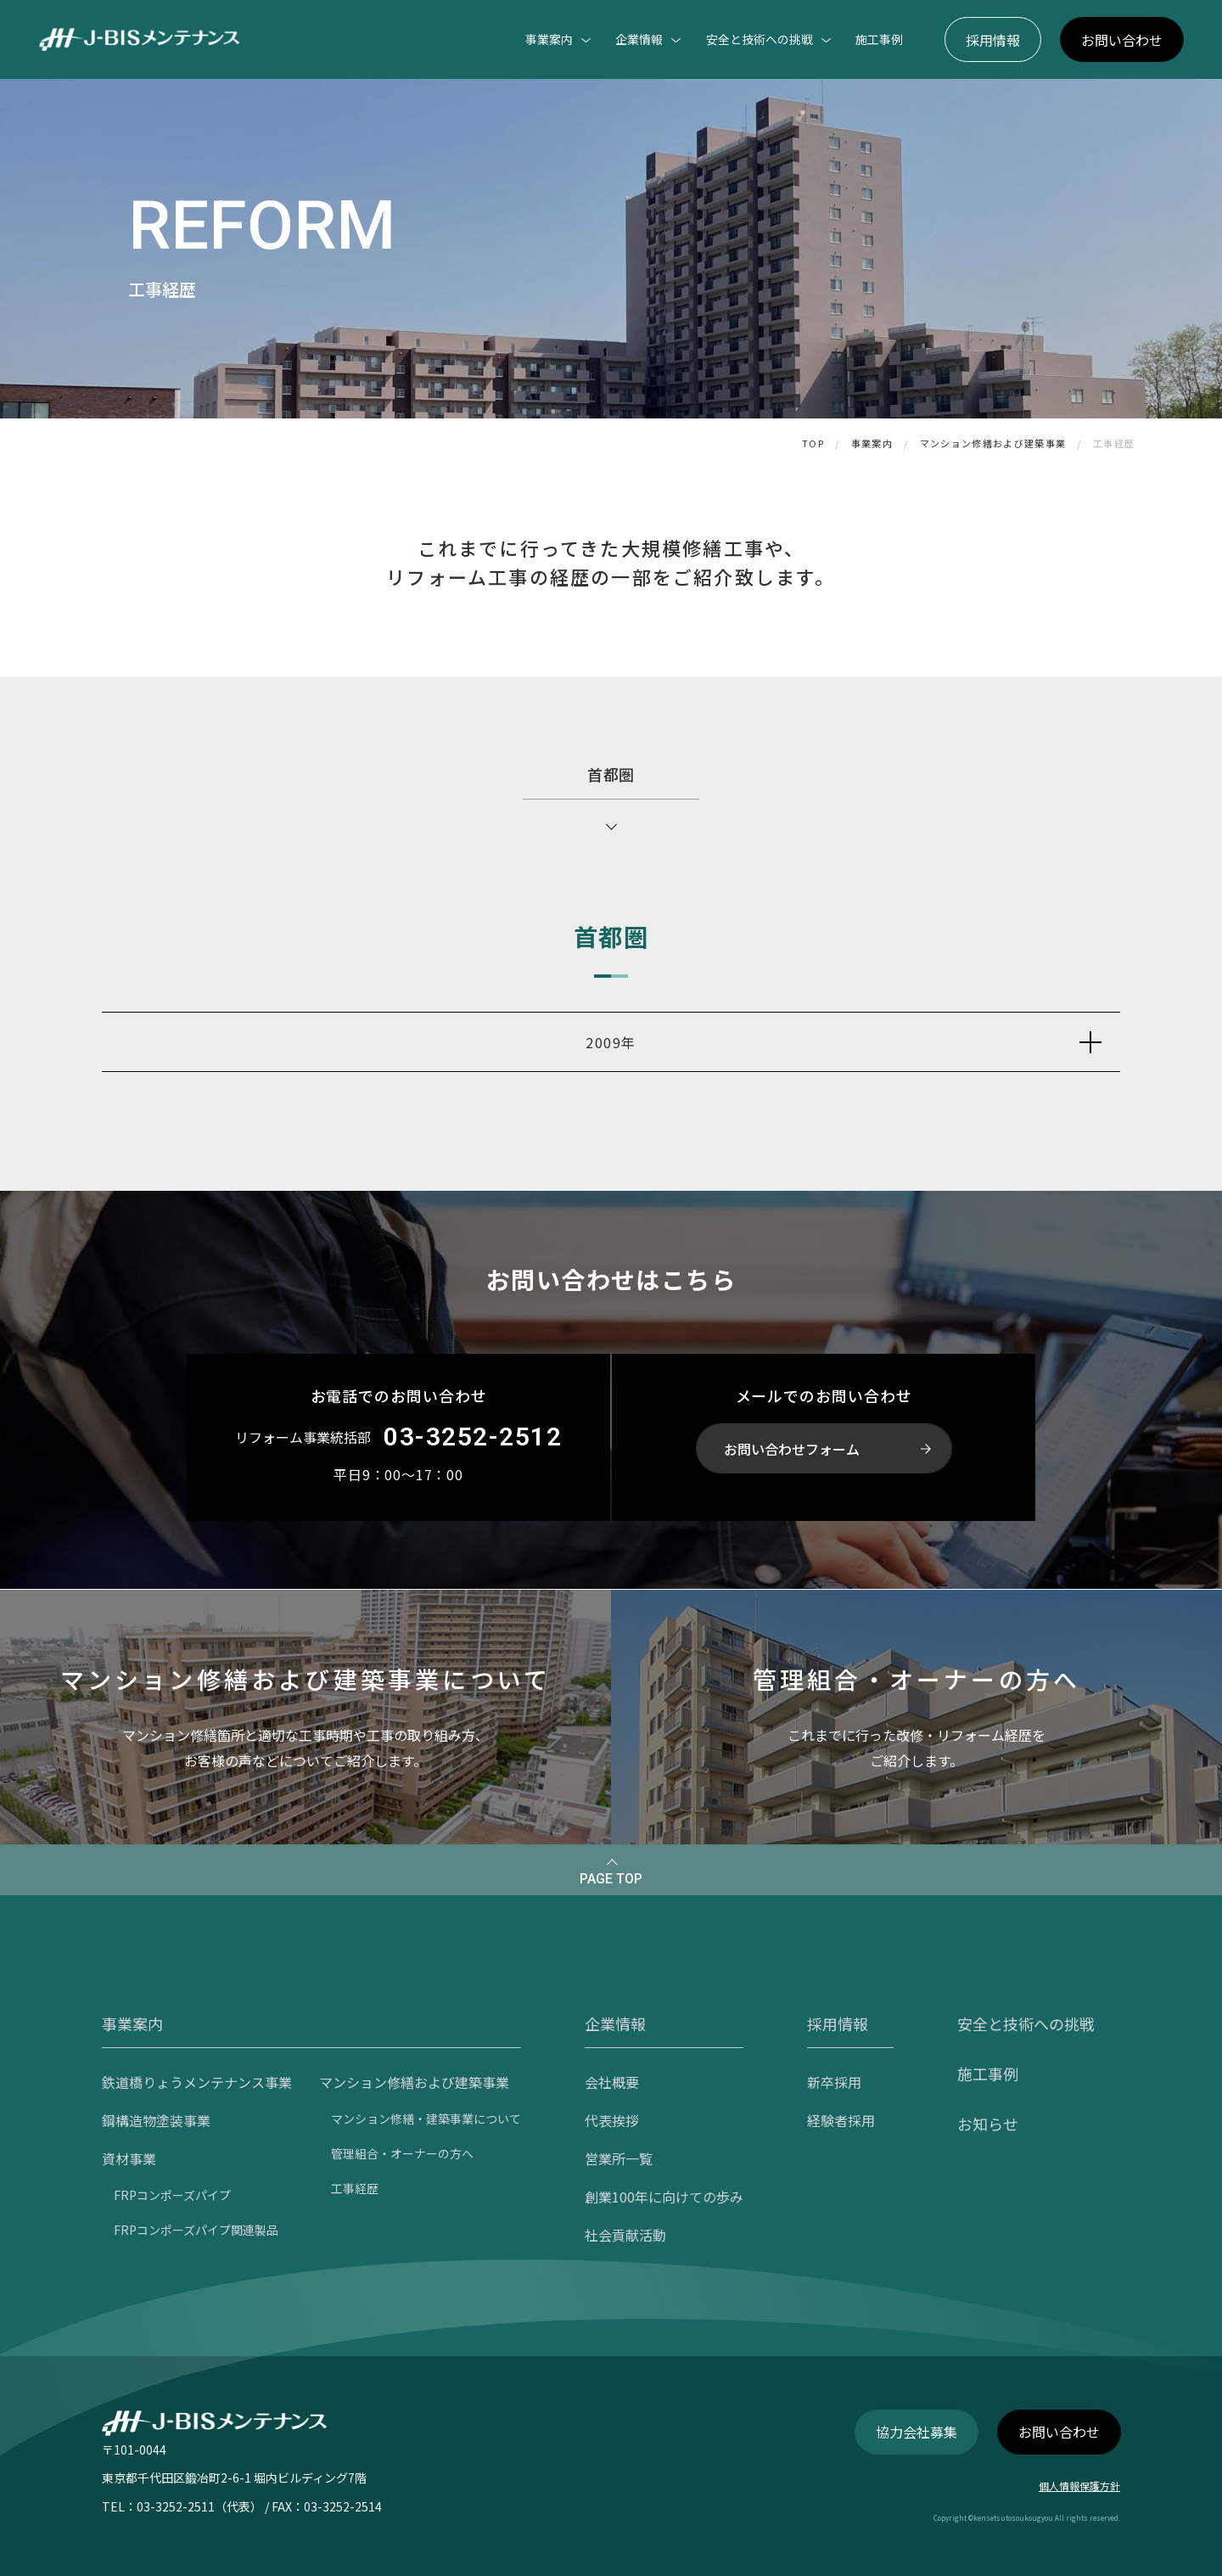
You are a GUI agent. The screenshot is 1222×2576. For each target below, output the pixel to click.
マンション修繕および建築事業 (993, 443)
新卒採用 (834, 2082)
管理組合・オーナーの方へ (402, 2153)
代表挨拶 (612, 2120)
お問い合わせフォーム (792, 1449)
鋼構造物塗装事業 (156, 2120)
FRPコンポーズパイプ (172, 2194)
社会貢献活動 (625, 2235)
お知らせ (987, 2124)
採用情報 (993, 40)
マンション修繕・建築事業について (426, 2118)
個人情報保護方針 (1079, 2485)
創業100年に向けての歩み (664, 2196)
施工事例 (879, 39)
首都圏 (611, 774)
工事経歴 (1114, 443)
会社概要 (612, 2082)
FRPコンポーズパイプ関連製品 (196, 2229)
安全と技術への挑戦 (1026, 2023)
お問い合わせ (1122, 40)
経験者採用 (841, 2120)
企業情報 (615, 2023)
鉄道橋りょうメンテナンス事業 (197, 2082)
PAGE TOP (611, 1879)
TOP (813, 443)
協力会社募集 (916, 2432)
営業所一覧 (619, 2158)
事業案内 (872, 443)
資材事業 (129, 2158)
